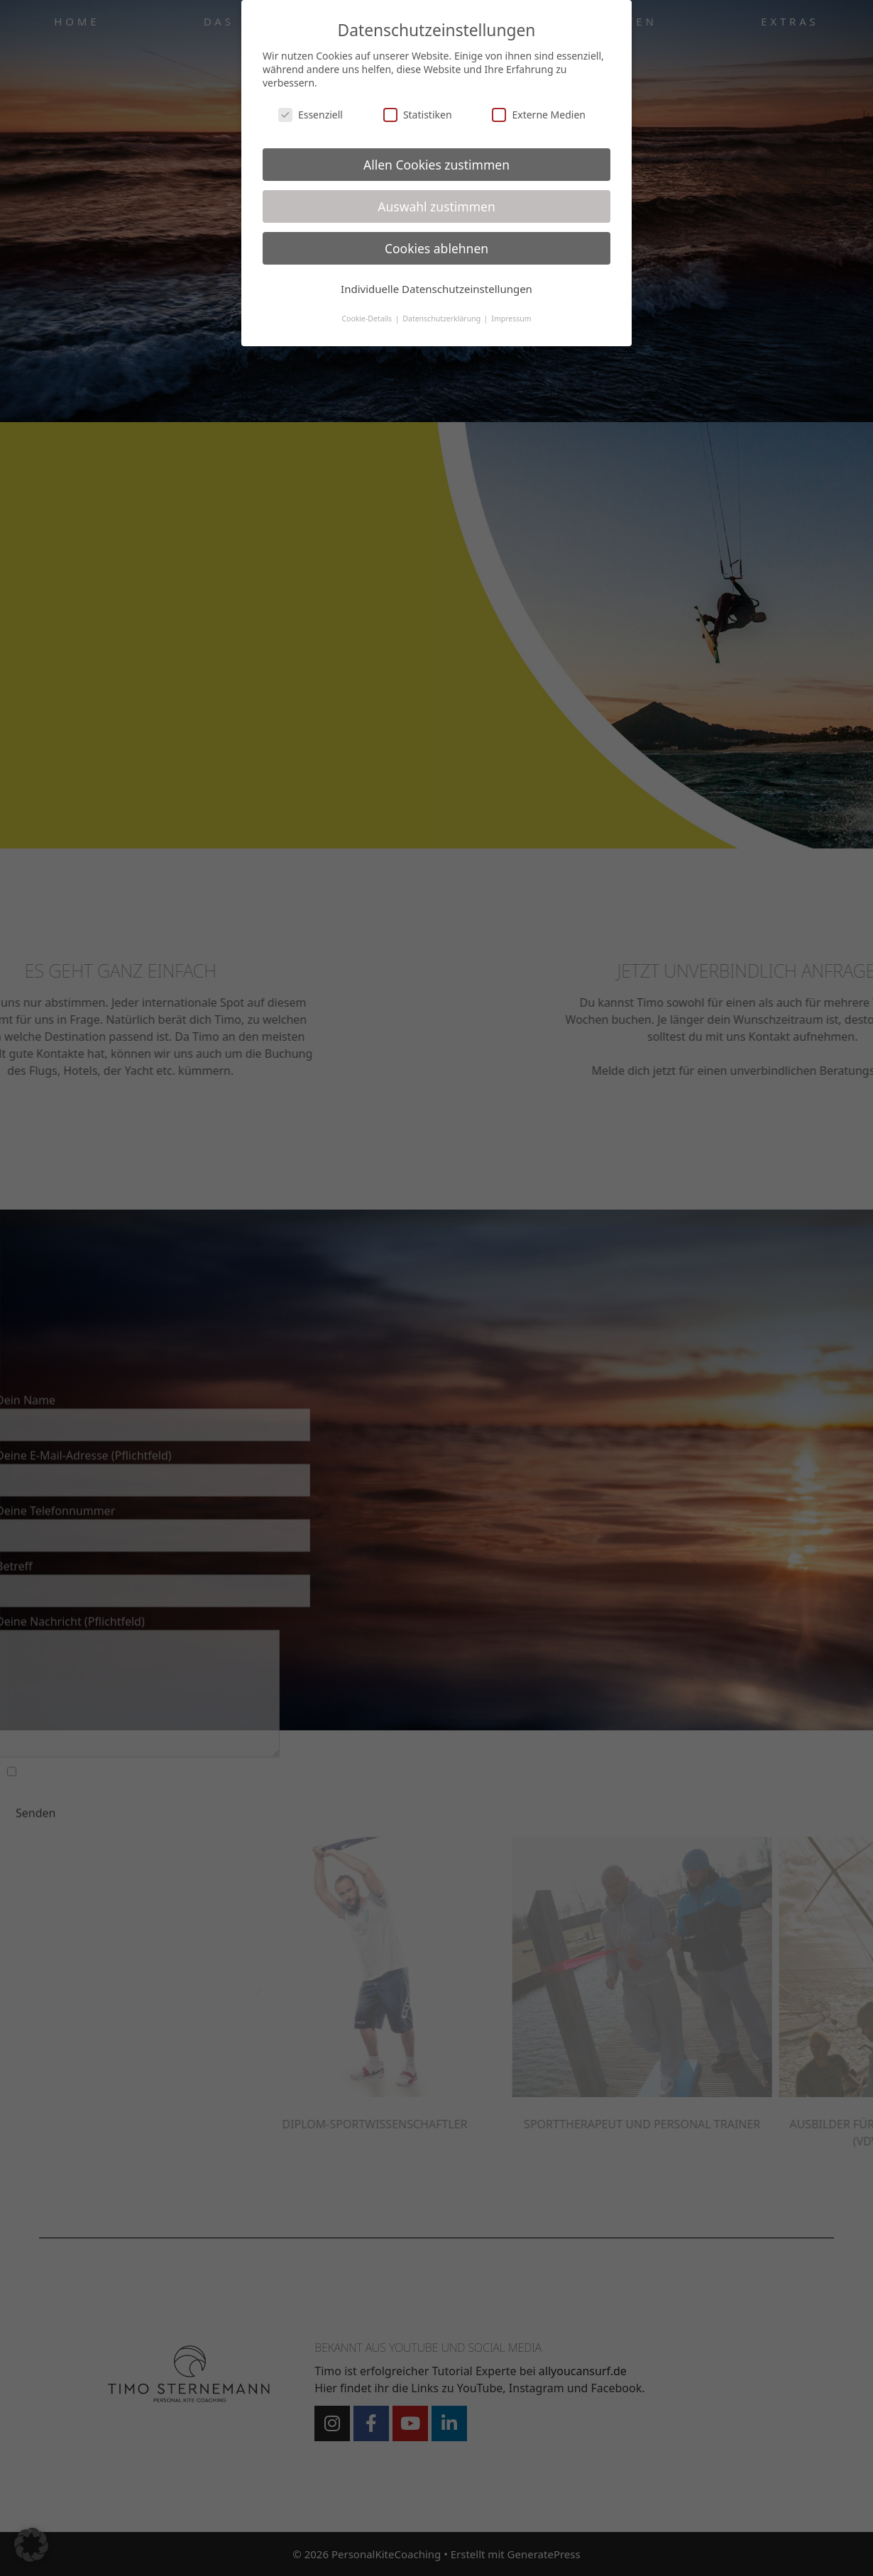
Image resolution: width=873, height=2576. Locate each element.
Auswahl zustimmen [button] (436, 206)
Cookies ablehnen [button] (436, 248)
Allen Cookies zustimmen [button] (436, 164)
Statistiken (417, 114)
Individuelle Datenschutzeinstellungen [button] (436, 289)
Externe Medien (538, 114)
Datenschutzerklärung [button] (442, 319)
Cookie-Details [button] (367, 319)
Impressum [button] (511, 319)
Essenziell (310, 114)
